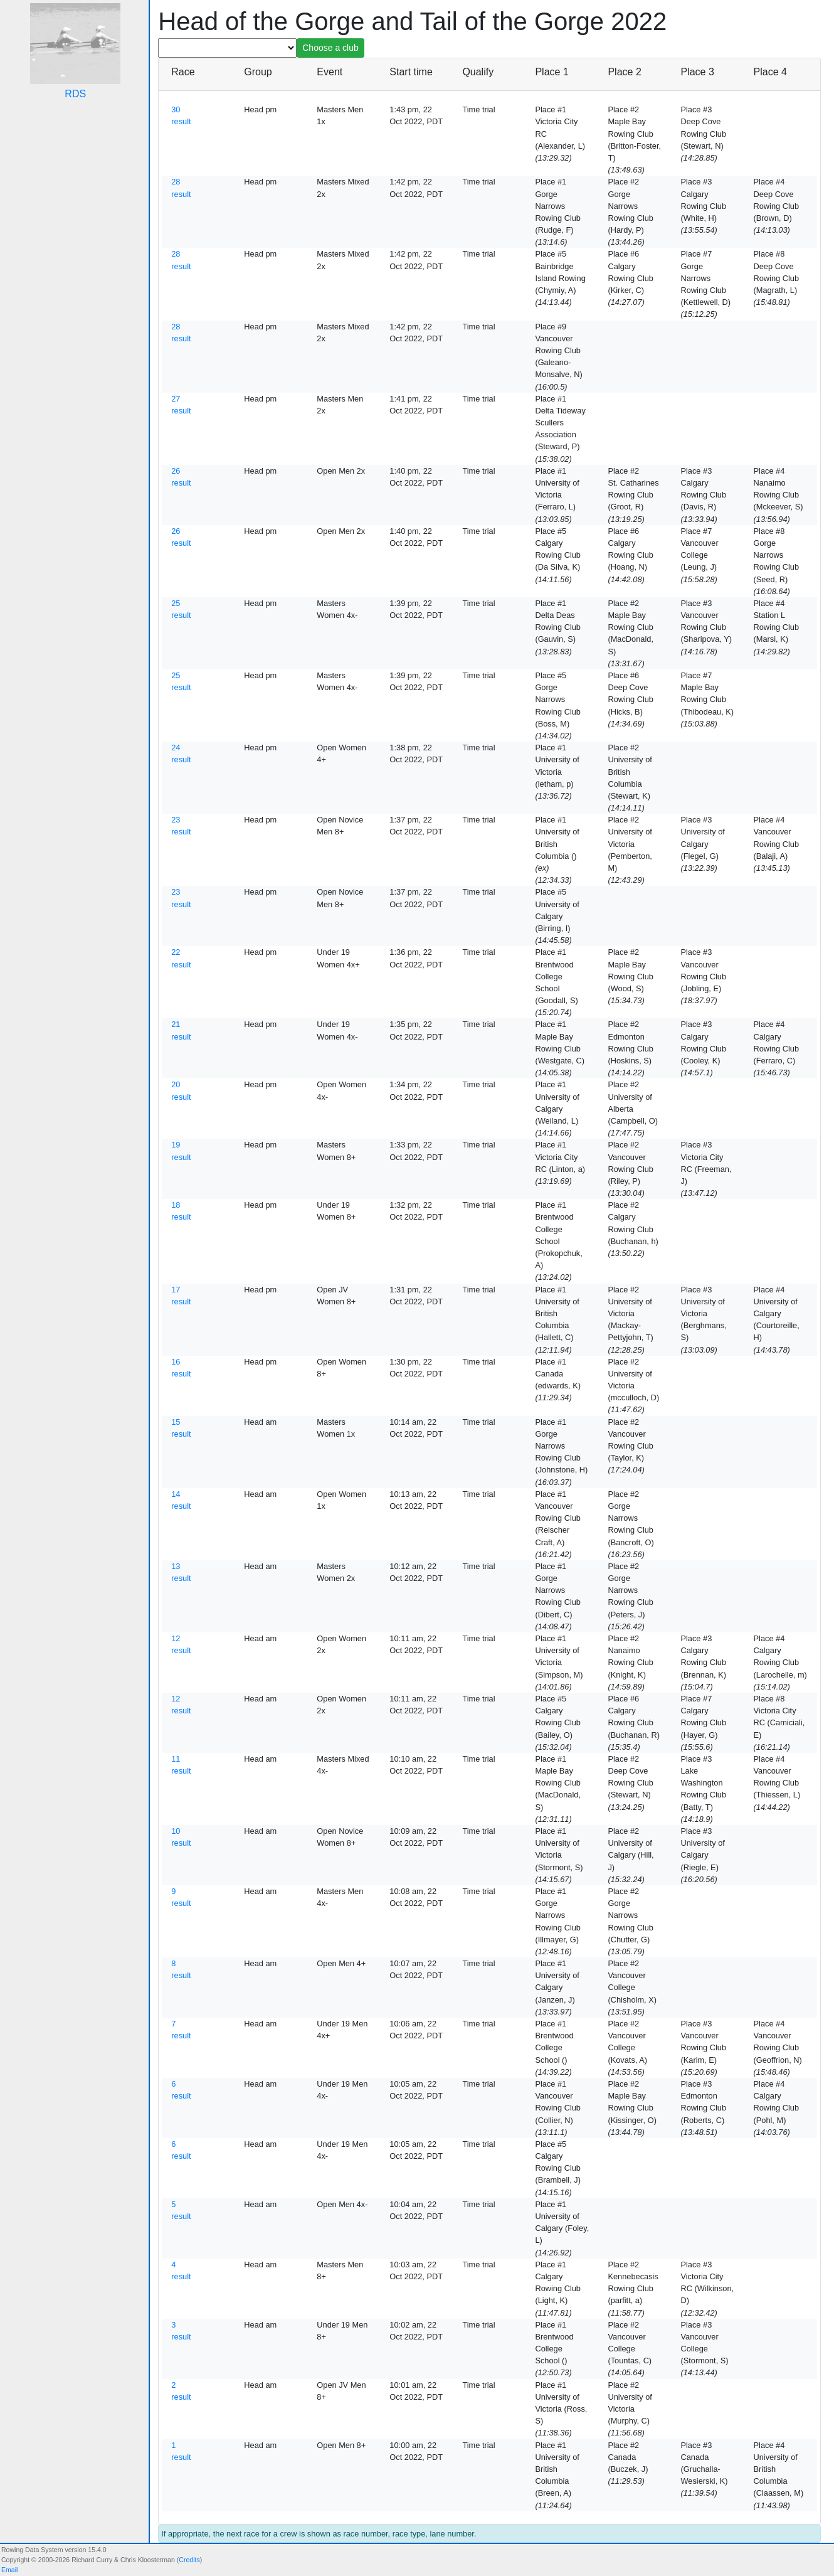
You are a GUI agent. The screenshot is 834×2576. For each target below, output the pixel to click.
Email (9, 2569)
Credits (189, 2559)
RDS (75, 93)
